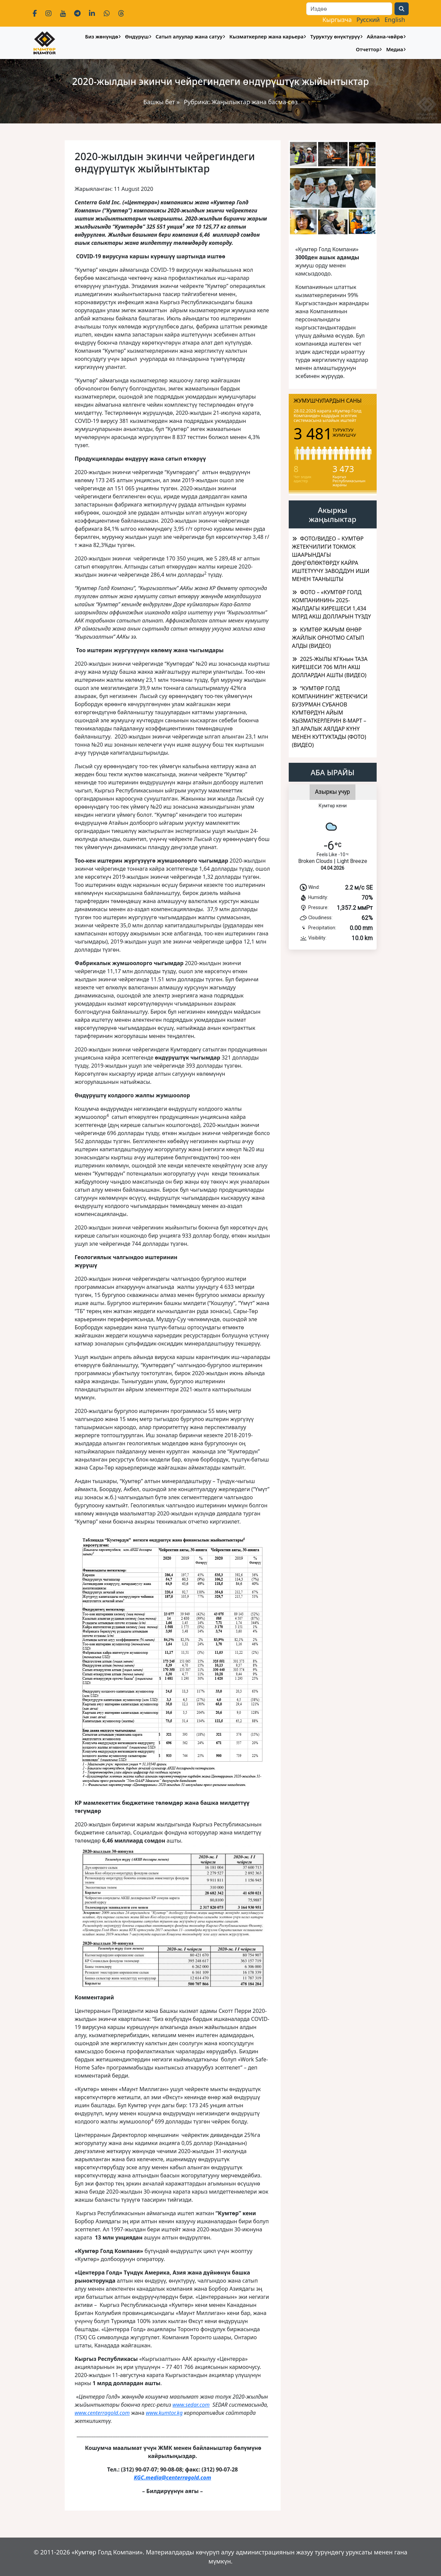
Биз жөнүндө (101, 36)
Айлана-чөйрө (385, 36)
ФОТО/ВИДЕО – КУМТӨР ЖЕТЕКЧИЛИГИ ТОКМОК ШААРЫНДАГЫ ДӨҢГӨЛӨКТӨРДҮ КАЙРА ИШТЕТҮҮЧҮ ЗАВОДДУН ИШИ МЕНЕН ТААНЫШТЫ (331, 559)
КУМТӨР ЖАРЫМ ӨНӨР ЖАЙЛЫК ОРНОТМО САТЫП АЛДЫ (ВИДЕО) (328, 637)
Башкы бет (160, 102)
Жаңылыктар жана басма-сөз (254, 102)
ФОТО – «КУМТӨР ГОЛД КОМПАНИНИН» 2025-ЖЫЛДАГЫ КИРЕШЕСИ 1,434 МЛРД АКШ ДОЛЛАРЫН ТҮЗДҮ (331, 604)
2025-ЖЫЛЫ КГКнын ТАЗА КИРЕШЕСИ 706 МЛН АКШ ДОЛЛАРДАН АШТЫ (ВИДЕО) (330, 667)
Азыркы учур (332, 791)
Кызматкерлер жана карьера (266, 36)
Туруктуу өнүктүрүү (335, 36)
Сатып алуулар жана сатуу (189, 36)
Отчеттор (367, 49)
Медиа (394, 49)
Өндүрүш (137, 36)
